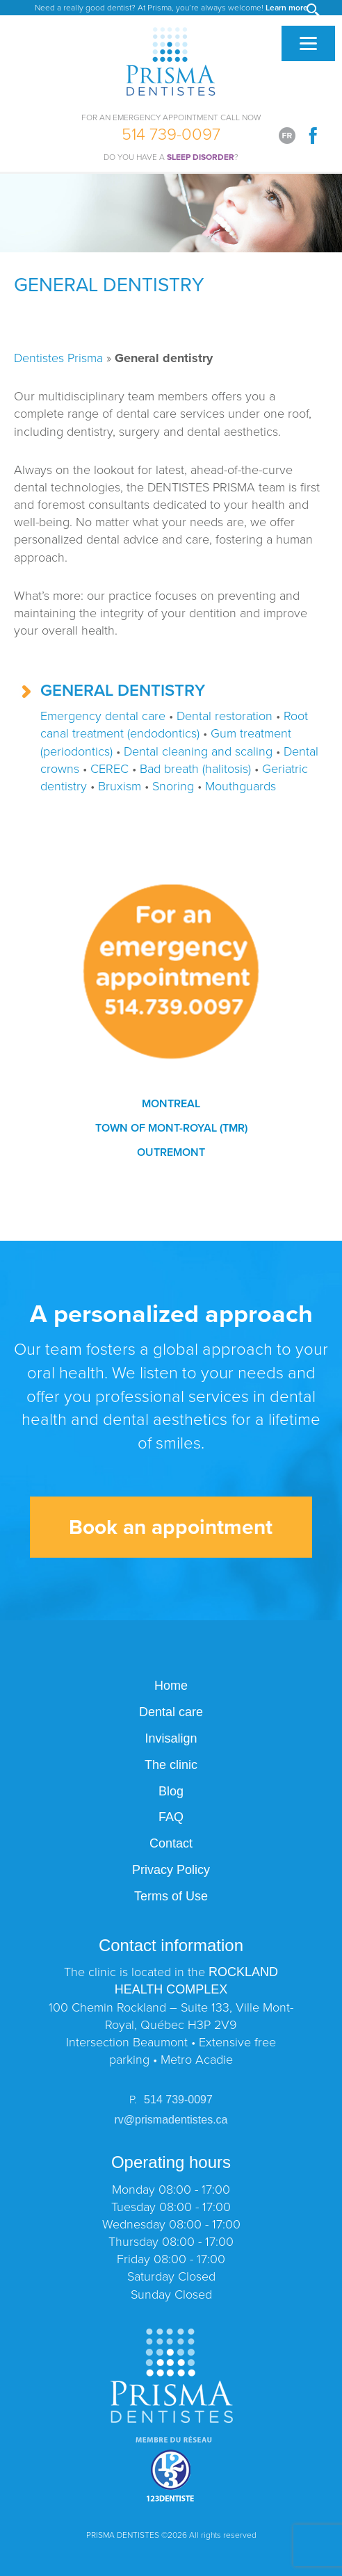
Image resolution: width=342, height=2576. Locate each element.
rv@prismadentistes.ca (171, 2120)
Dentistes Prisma (58, 358)
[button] (314, 11)
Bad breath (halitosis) (195, 769)
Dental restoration (224, 716)
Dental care (171, 1712)
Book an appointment (170, 1527)
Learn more (287, 7)
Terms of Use (171, 1896)
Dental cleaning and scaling (198, 751)
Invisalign (171, 1738)
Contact (171, 1843)
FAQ (171, 1817)
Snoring (173, 786)
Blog (171, 1791)
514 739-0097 (171, 132)
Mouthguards (240, 786)
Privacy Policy (171, 1870)
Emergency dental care (102, 716)
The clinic (171, 1765)
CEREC (109, 769)
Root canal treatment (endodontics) (174, 724)
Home (171, 1686)
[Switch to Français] (287, 135)
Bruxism (119, 786)
